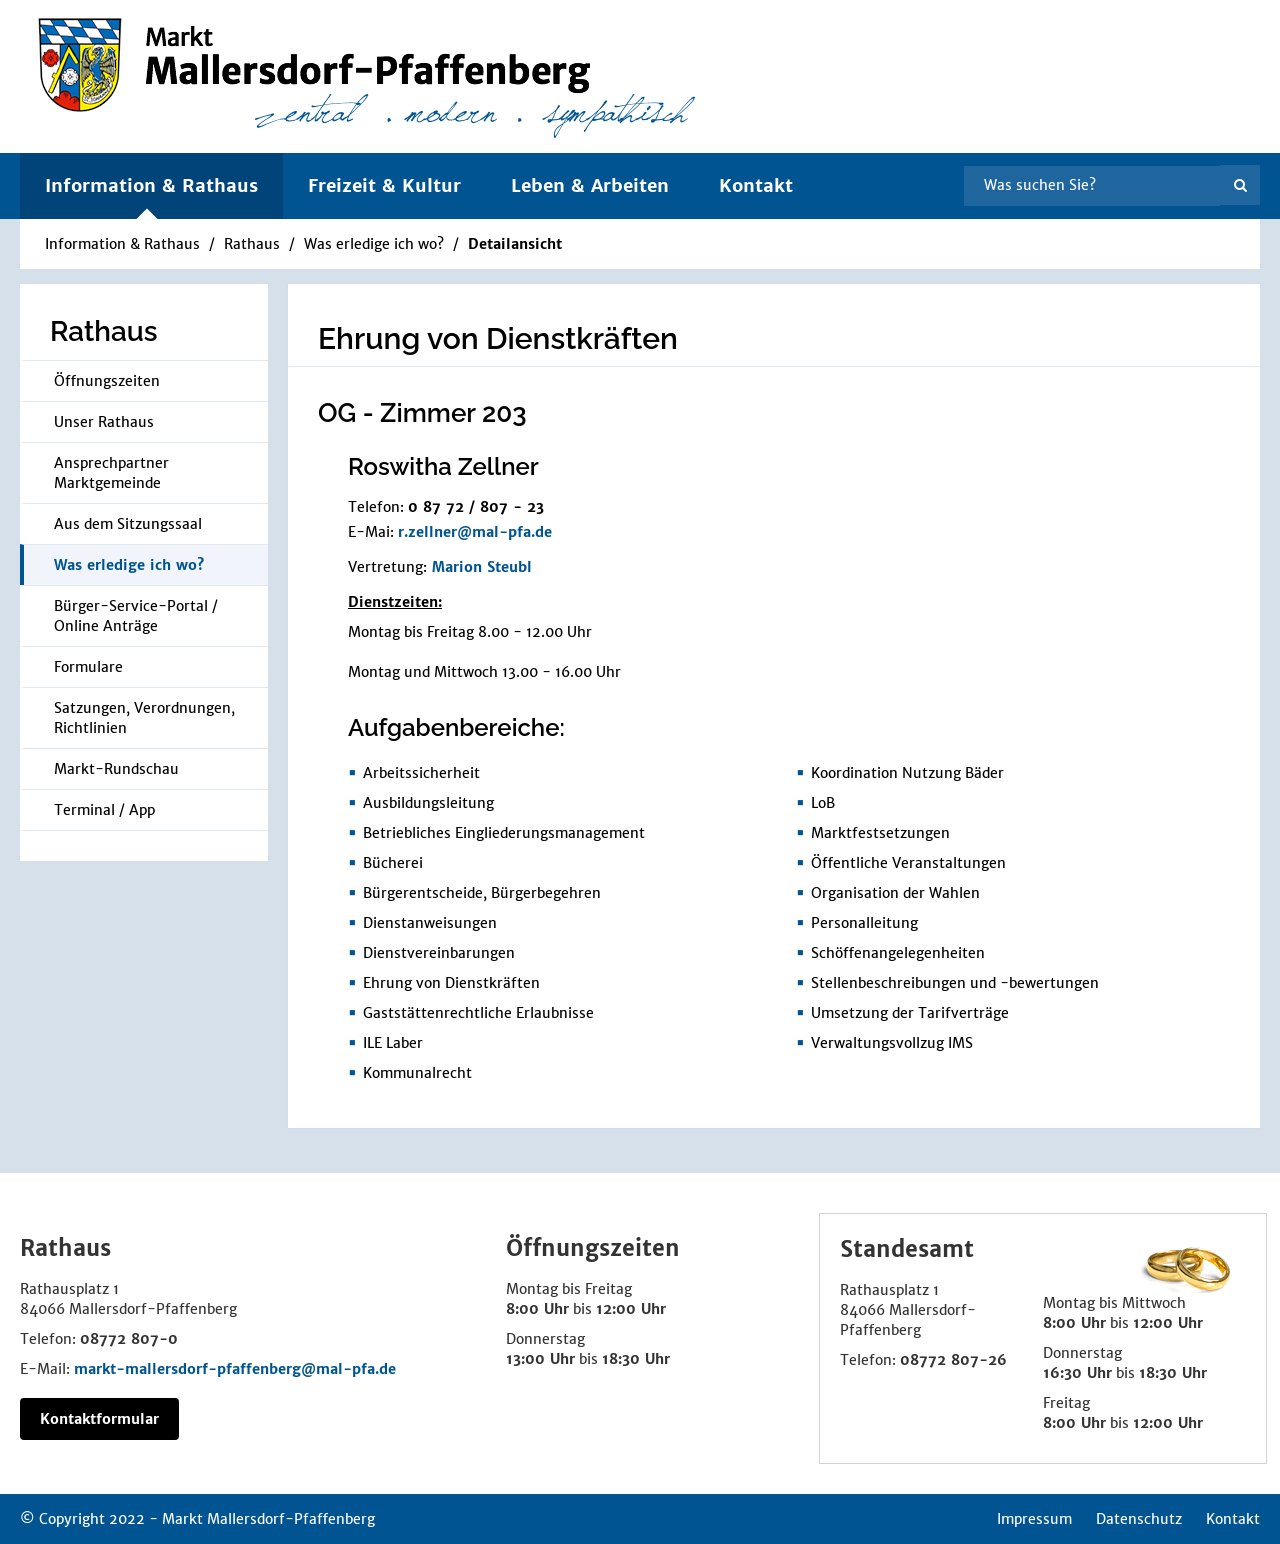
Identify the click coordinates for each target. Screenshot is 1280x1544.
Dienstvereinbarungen (439, 953)
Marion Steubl (482, 567)
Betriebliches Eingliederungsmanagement (504, 833)
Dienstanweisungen (430, 923)
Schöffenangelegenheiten (898, 953)
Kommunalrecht (417, 1073)
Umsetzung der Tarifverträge (910, 1013)
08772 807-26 (953, 1360)
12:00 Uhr (631, 1309)
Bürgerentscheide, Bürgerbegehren (482, 893)
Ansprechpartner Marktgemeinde (111, 473)
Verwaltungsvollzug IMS (892, 1043)
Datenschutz (1139, 1519)
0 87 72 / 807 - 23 (476, 507)
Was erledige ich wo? (374, 244)
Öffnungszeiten (107, 381)
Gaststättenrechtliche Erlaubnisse (478, 1013)
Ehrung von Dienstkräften (451, 983)
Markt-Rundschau (116, 769)
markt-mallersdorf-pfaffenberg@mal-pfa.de (235, 1369)
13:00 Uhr (540, 1359)
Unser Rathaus (104, 422)
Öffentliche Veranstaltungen (908, 863)
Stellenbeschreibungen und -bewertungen (955, 983)
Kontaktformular (99, 1419)
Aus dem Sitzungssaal (128, 524)
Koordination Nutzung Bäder (907, 773)
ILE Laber (393, 1043)
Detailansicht (515, 244)
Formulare (88, 667)
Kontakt (756, 185)
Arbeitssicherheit (421, 773)
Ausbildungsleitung (428, 803)
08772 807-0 (129, 1339)
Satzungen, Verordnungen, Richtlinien (144, 718)
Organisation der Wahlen (895, 893)
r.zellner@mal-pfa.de (475, 532)
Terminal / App (104, 810)
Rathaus (252, 244)
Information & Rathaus (122, 244)
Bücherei (393, 863)
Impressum (1034, 1519)
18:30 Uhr (636, 1359)
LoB (823, 803)
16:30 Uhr (1077, 1373)
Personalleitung (864, 923)
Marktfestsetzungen (880, 833)
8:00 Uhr (537, 1309)
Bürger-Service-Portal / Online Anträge (136, 616)
